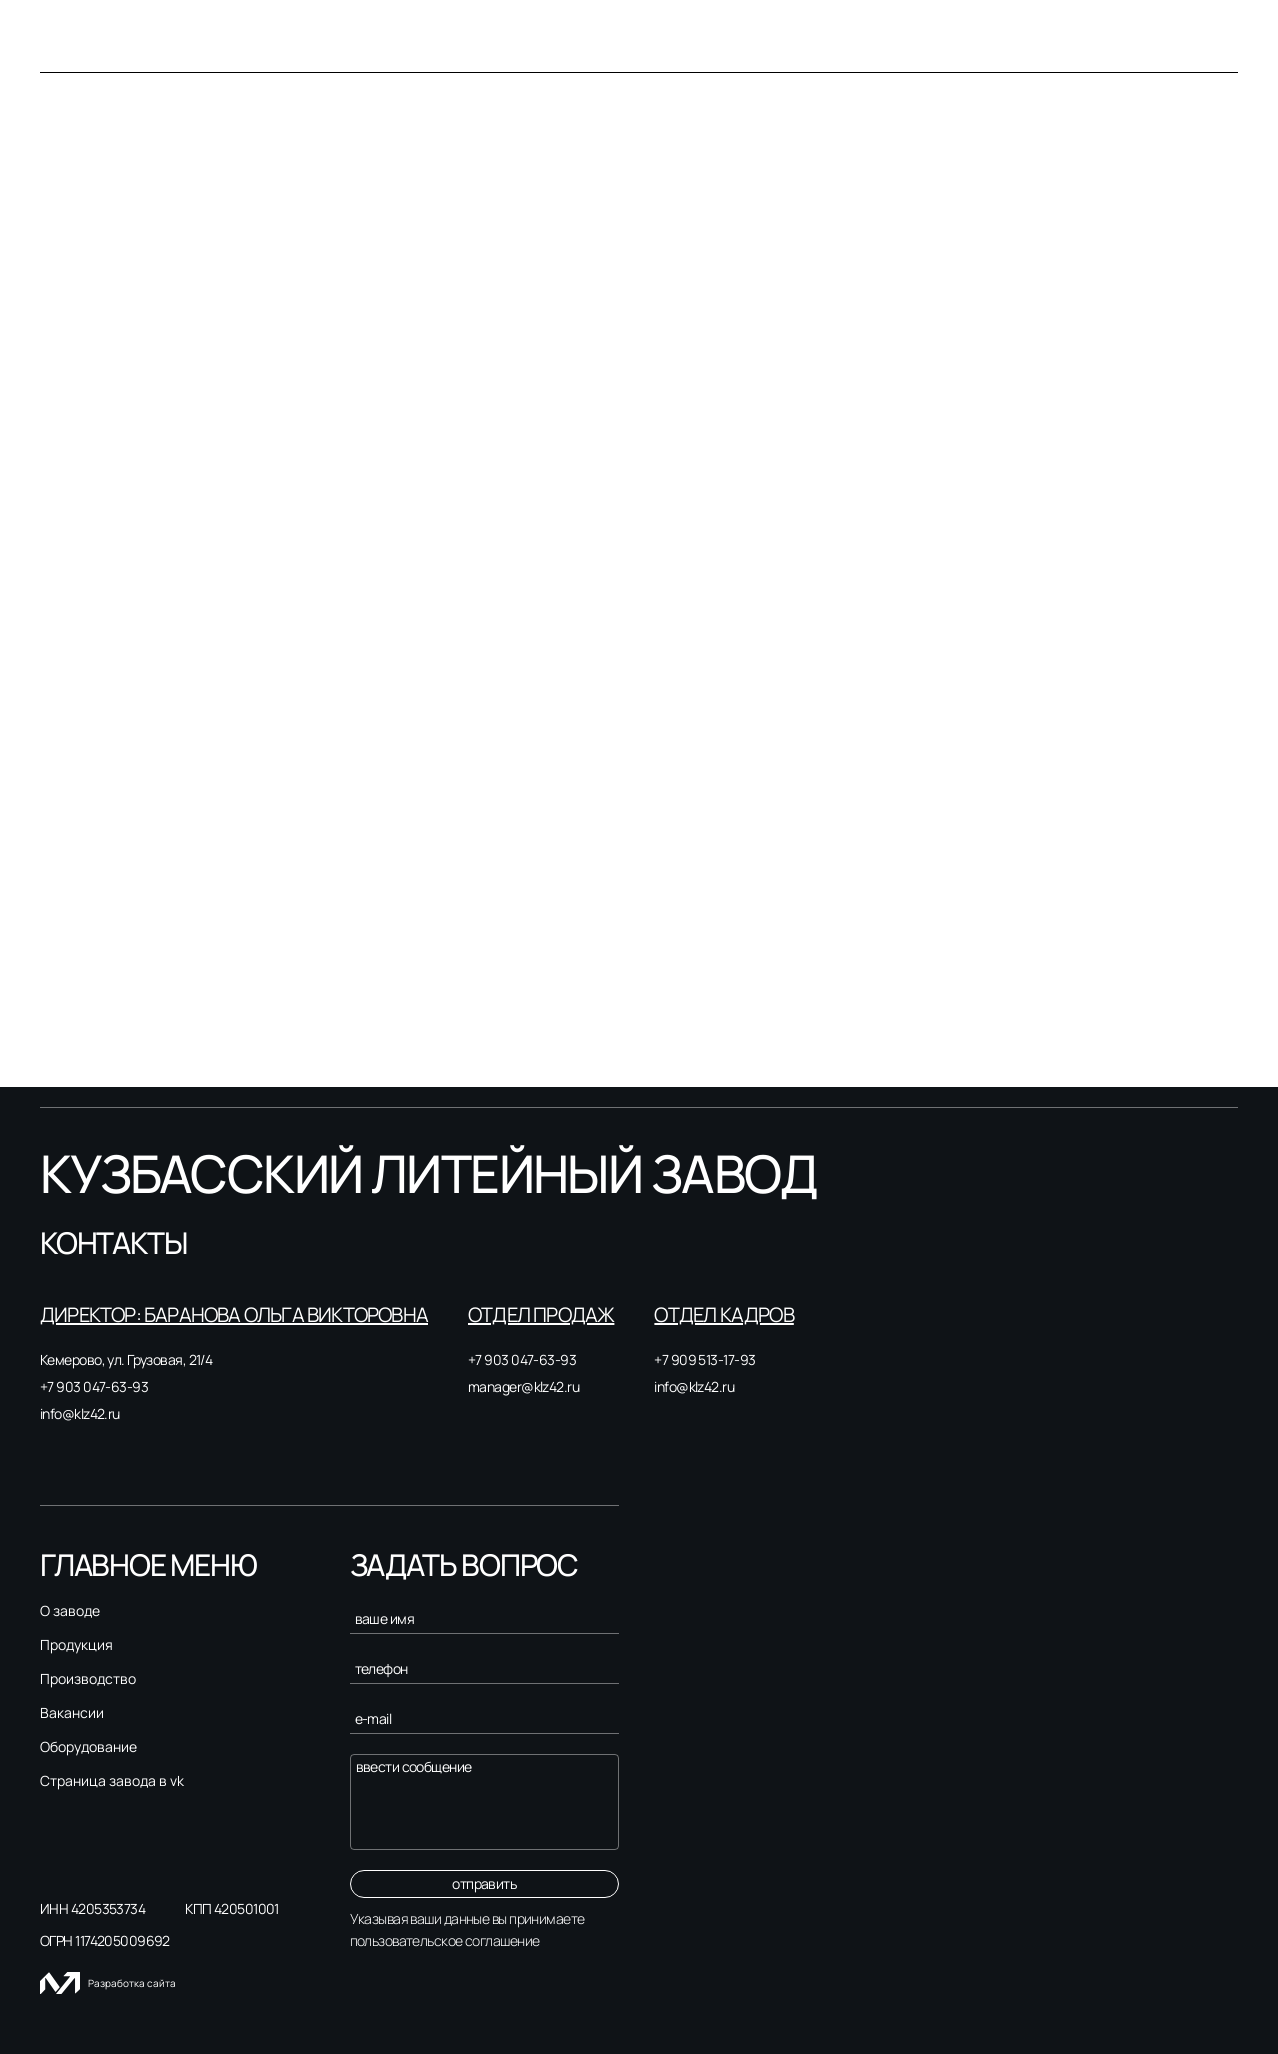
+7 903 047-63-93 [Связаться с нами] (94, 1386)
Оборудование (88, 1747)
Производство (88, 1679)
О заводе (70, 1611)
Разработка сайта (108, 1983)
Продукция (76, 1645)
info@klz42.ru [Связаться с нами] (80, 1413)
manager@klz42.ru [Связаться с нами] (523, 1386)
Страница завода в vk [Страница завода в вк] (112, 1781)
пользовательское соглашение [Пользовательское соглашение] (445, 1940)
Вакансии (72, 1713)
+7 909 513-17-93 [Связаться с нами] (704, 1359)
